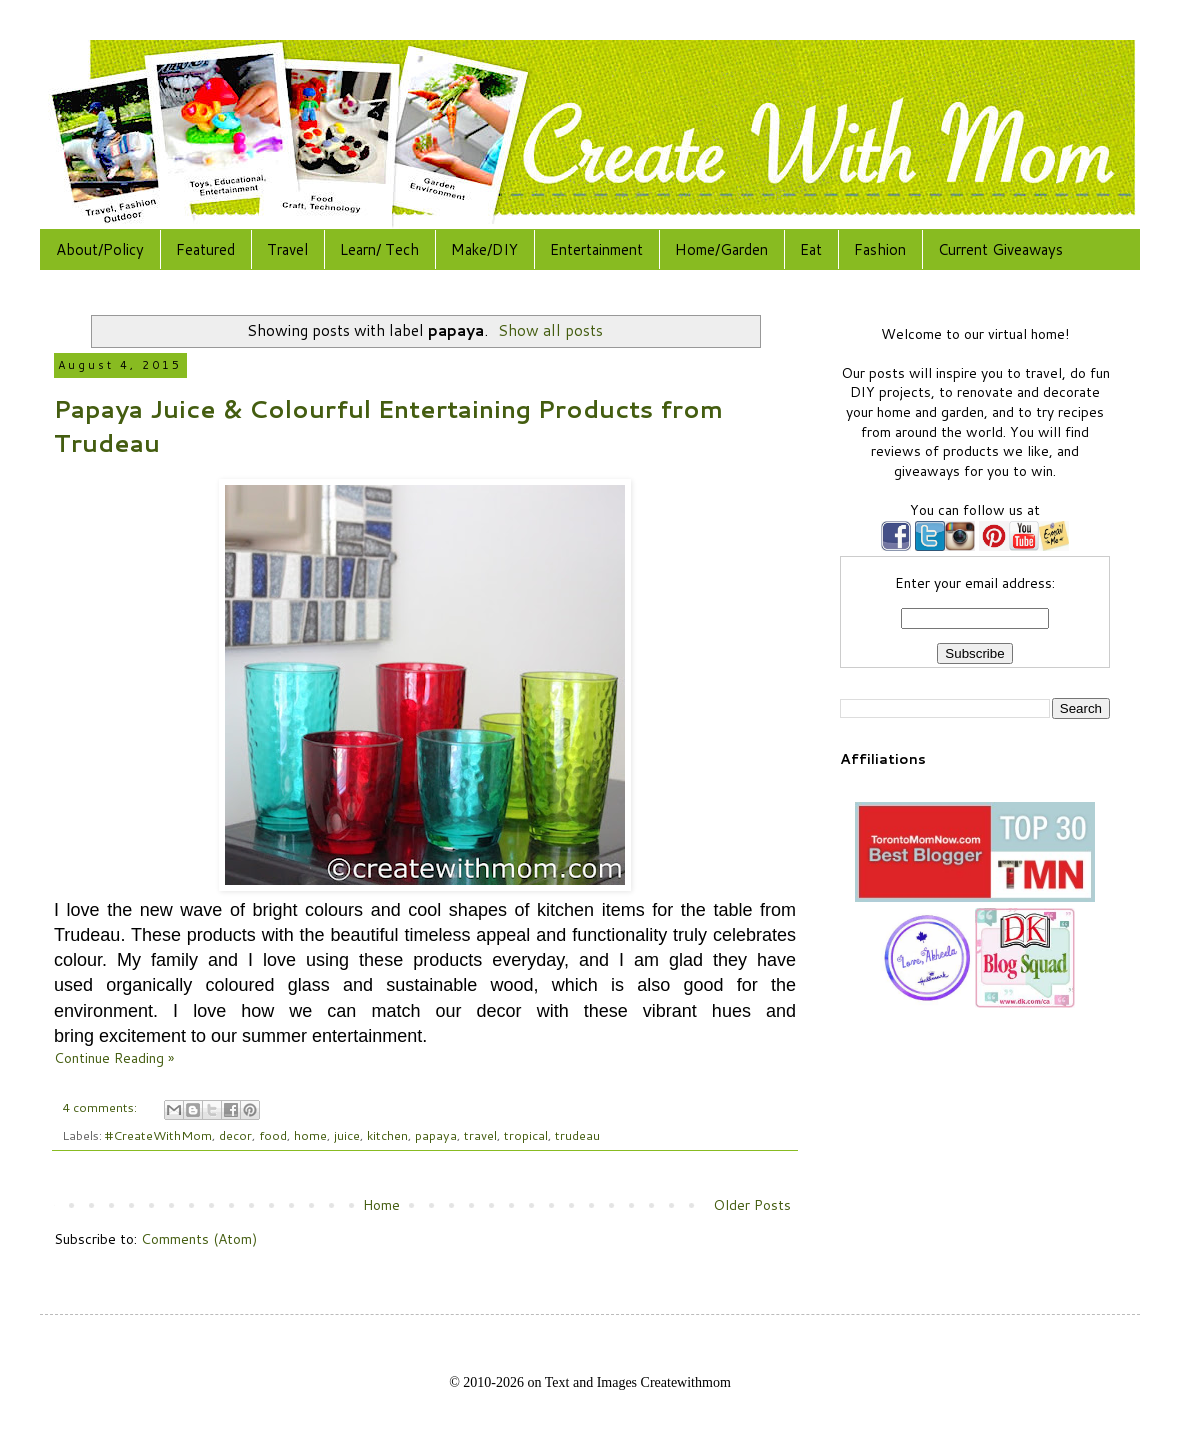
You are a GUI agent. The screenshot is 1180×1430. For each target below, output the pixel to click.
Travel (287, 249)
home (310, 1135)
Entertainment (596, 249)
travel (480, 1135)
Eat (811, 249)
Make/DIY (484, 249)
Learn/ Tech (379, 249)
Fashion (880, 249)
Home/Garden (721, 249)
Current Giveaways (1000, 249)
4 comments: (101, 1107)
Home (381, 1205)
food (273, 1135)
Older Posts (752, 1205)
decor (235, 1135)
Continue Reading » (114, 1058)
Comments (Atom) (199, 1239)
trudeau (577, 1135)
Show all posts (550, 330)
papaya (436, 1135)
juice (347, 1135)
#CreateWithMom (158, 1135)
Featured (205, 249)
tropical (526, 1135)
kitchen (387, 1135)
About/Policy (100, 249)
